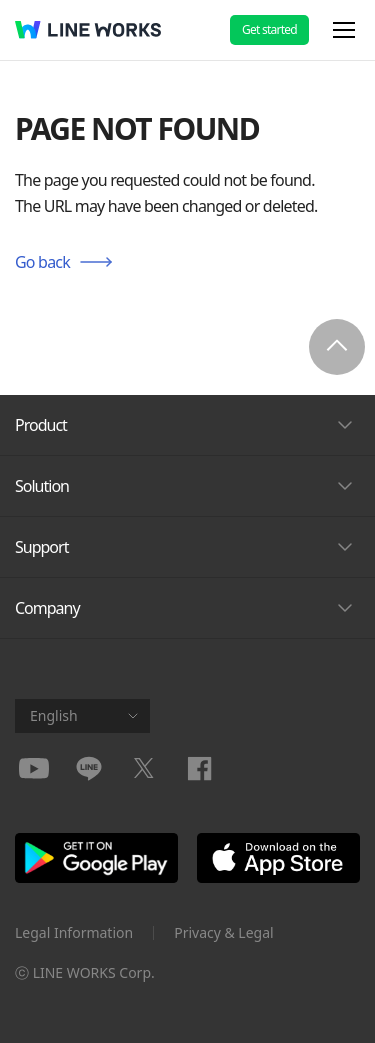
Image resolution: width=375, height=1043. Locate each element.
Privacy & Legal (224, 932)
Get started (269, 29)
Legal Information (74, 932)
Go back (42, 262)
